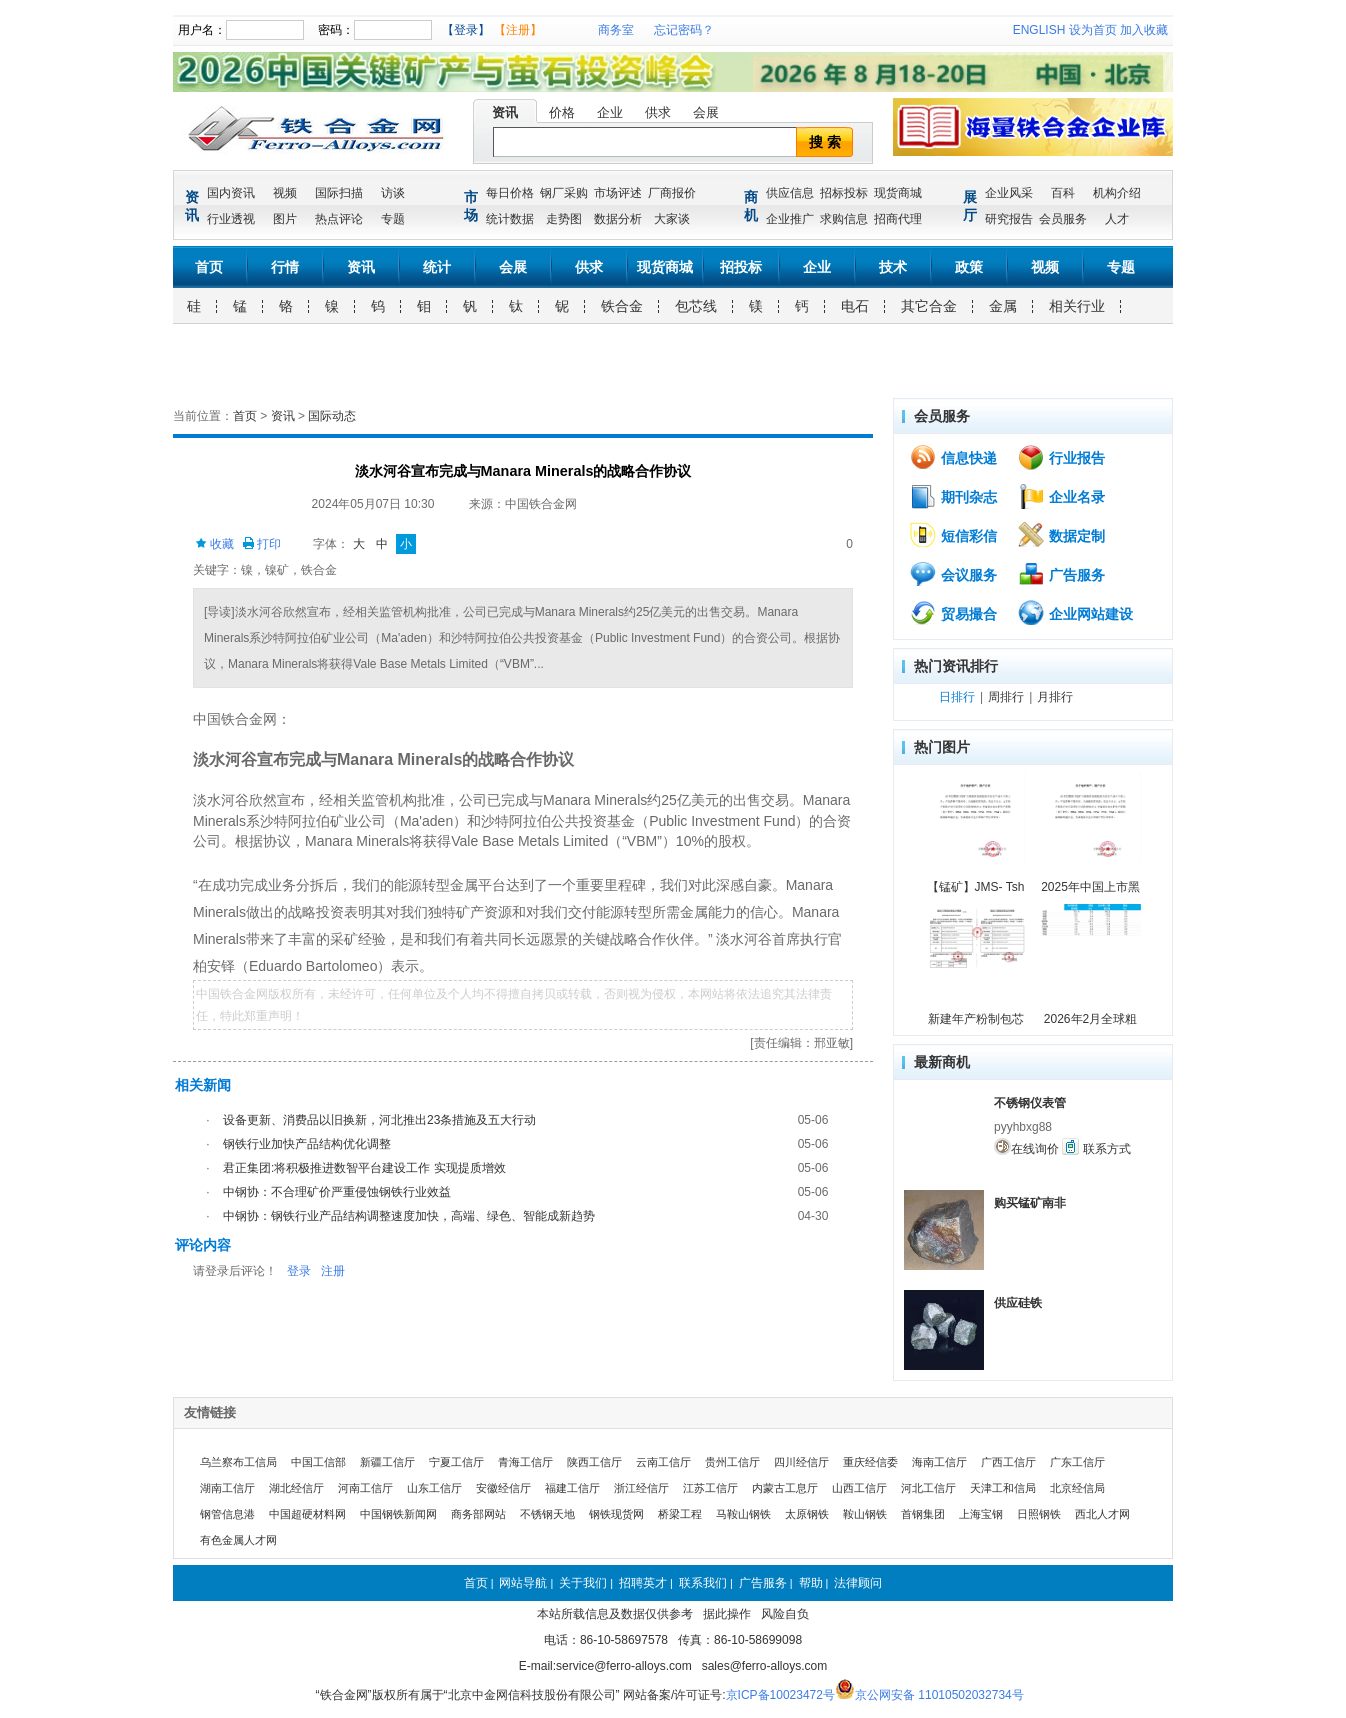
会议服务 (953, 574)
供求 (658, 112)
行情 (285, 267)
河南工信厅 (365, 1488)
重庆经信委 (870, 1462)
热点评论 (339, 219)
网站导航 (523, 1583)
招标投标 (844, 193)
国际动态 (332, 416)
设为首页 (1093, 30)
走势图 (564, 219)
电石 (855, 306)
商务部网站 (478, 1514)
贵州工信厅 (732, 1462)
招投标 (741, 267)
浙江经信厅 (641, 1488)
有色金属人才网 (238, 1540)
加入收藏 (1144, 30)
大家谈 (672, 219)
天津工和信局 (1003, 1488)
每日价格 (510, 193)
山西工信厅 (859, 1488)
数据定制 (1061, 535)
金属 (1003, 306)
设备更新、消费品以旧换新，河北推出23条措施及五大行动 (379, 1120)
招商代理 (898, 219)
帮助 (811, 1583)
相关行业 (1077, 306)
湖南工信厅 (227, 1488)
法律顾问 (858, 1583)
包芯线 (696, 306)
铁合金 (622, 306)
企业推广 (790, 219)
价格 (562, 112)
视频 (285, 193)
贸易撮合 (953, 613)
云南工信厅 (663, 1462)
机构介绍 (1117, 193)
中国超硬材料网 (307, 1514)
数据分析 (618, 219)
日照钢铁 (1039, 1514)
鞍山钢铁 (865, 1514)
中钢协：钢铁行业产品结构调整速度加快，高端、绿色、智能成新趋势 (409, 1216)
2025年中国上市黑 (1090, 887)
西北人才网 (1102, 1514)
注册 (333, 1271)
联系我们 (703, 1583)
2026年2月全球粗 (1090, 1019)
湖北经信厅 (296, 1488)
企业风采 (1009, 193)
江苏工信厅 (710, 1488)
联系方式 (1096, 1147)
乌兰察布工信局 (238, 1462)
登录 (299, 1271)
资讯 (505, 112)
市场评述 (618, 193)
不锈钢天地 (547, 1514)
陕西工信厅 (594, 1462)
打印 (261, 544)
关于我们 (583, 1583)
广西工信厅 (1008, 1462)
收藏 (214, 544)
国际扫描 (339, 193)
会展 (706, 112)
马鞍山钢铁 (743, 1514)
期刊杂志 (953, 496)
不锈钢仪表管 (1030, 1103)
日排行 (957, 697)
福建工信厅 (572, 1488)
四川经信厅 (801, 1462)
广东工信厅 (1077, 1462)
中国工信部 (318, 1462)
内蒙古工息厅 (785, 1488)
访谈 (393, 193)
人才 (1117, 219)
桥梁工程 (680, 1514)
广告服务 (1061, 574)
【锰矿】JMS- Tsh (976, 887)
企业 (610, 112)
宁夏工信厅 (456, 1462)
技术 (893, 267)
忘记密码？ (684, 30)
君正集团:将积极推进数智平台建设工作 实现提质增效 (364, 1168)
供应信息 (790, 193)
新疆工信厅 (387, 1462)
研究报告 (1009, 219)
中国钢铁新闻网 (398, 1514)
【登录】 (466, 30)
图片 (285, 219)
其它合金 (929, 306)
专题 (393, 219)
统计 (437, 267)
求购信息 (844, 219)
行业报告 (1061, 457)
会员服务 (1063, 219)
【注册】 (518, 30)
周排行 (1006, 697)
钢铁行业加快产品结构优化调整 (307, 1144)
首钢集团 (923, 1514)
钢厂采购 (564, 193)
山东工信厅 (434, 1488)
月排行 (1055, 697)
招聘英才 (643, 1583)
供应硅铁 (1018, 1303)
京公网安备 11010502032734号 (939, 1695)
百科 (1063, 193)
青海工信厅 (525, 1462)
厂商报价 (672, 193)
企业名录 (1061, 496)
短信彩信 (953, 535)
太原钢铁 (807, 1514)
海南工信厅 (939, 1462)
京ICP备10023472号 (780, 1695)
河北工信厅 (928, 1488)
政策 (969, 267)
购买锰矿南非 (1030, 1203)
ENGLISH (1039, 30)
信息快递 (953, 457)
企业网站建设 (1075, 613)
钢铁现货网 (616, 1514)
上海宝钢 (981, 1514)
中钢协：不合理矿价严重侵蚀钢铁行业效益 (337, 1192)
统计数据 (510, 219)
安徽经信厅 (503, 1488)
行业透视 (231, 219)
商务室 (616, 30)
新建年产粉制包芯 (976, 1019)
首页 (209, 267)
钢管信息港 (227, 1514)
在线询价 (1026, 1147)
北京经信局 (1077, 1488)
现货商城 (898, 193)
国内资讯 (231, 193)
